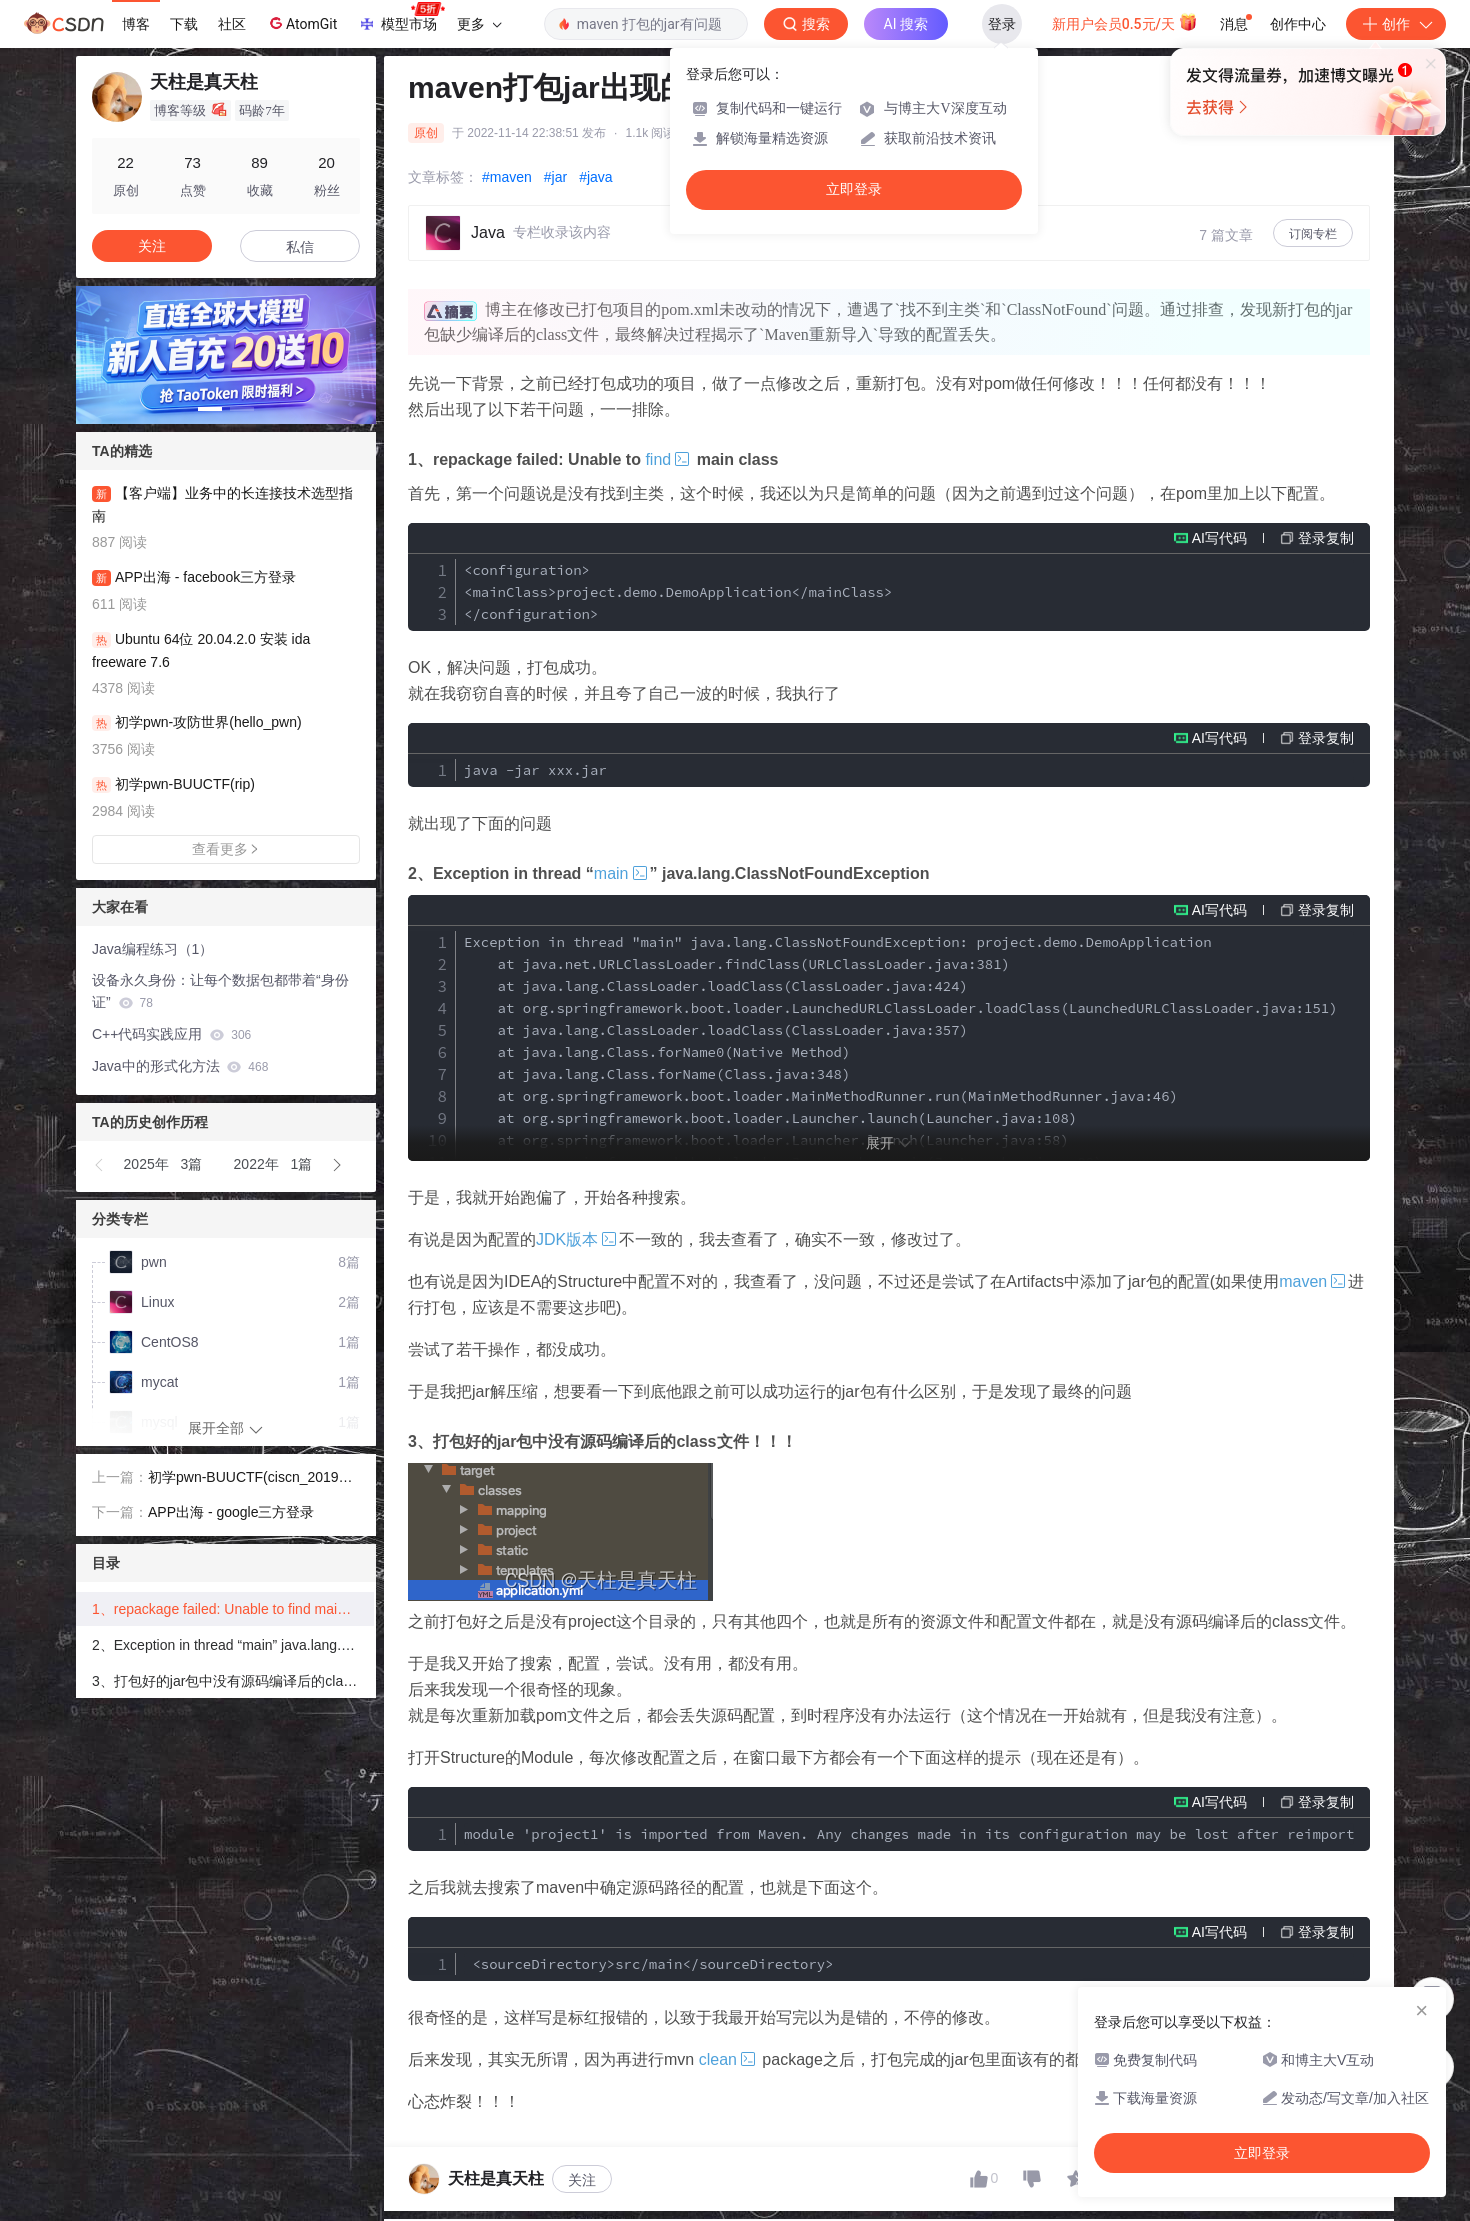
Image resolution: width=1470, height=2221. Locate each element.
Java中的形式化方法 (180, 1066)
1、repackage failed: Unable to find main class (233, 1609)
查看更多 (226, 849)
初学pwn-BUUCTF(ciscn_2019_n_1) (251, 1479)
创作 (1396, 24)
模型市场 (401, 18)
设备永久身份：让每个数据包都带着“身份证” (220, 991)
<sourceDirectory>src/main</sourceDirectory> (649, 1964)
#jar (555, 177)
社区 (232, 24)
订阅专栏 (1313, 234)
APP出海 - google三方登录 (231, 1512)
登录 (1002, 24)
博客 (136, 24)
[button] (210, 409)
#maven (507, 177)
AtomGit (301, 23)
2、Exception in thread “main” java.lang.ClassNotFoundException (233, 1645)
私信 (300, 247)
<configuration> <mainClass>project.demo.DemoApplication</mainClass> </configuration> (678, 592)
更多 (479, 24)
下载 (184, 24)
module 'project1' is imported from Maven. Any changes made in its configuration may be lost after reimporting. (909, 1834)
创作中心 (1298, 24)
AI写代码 (1219, 538)
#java (595, 177)
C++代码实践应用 (171, 1034)
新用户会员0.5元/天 (1125, 22)
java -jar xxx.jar (535, 770)
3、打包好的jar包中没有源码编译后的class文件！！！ (233, 1681)
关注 (582, 2180)
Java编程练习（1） (152, 949)
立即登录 (854, 189)
